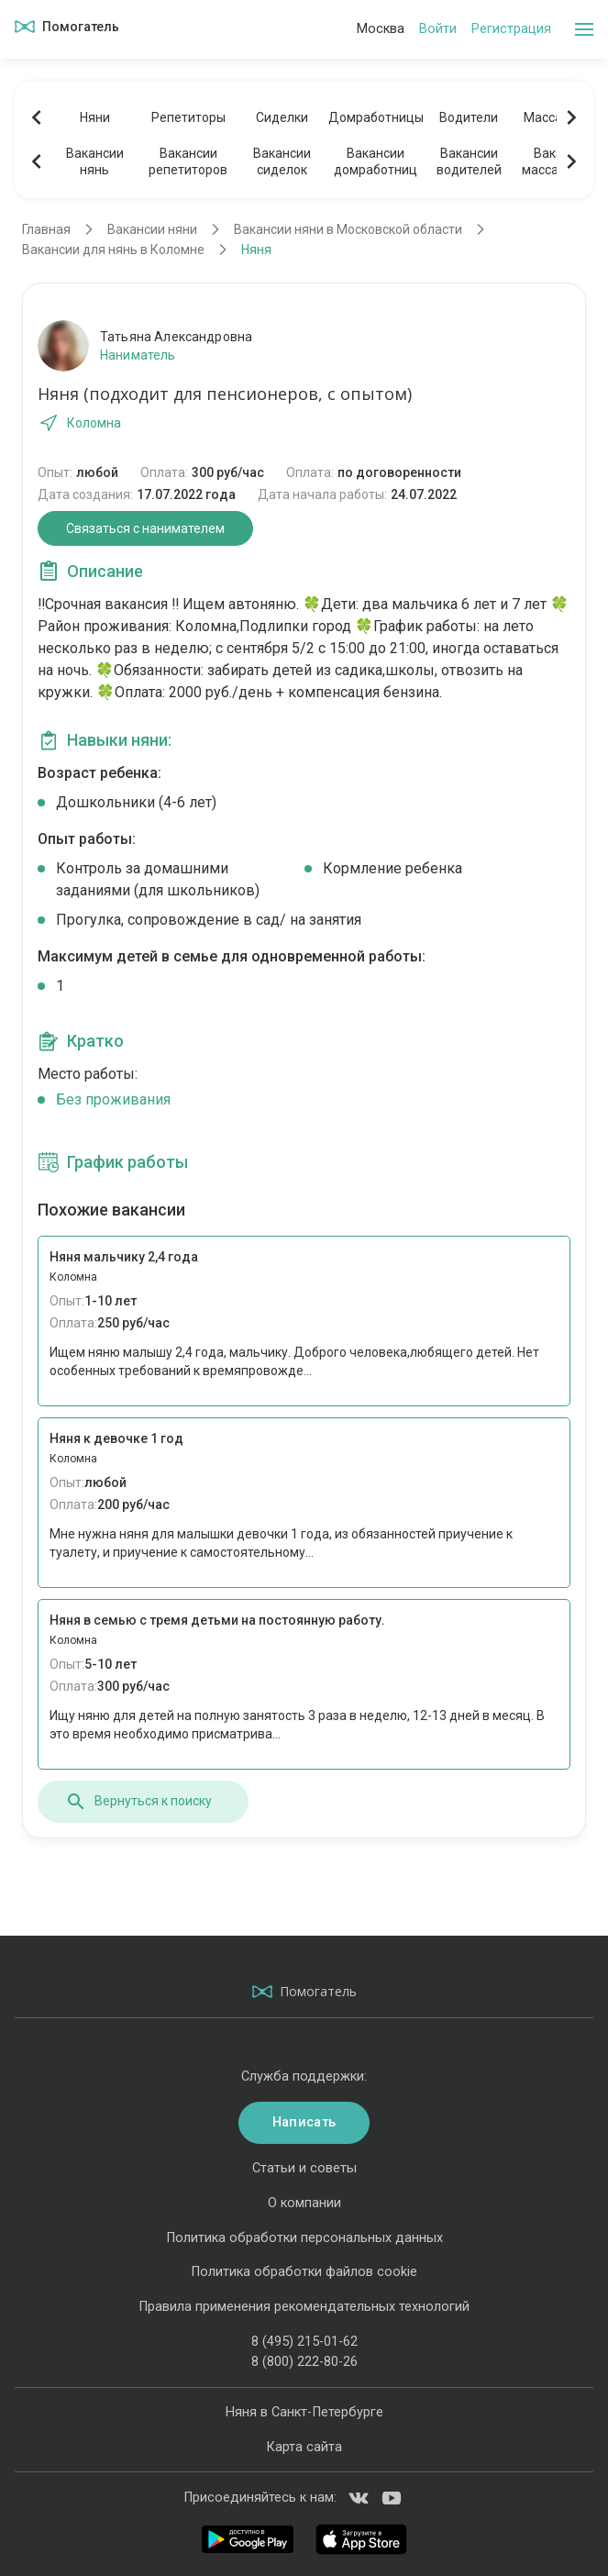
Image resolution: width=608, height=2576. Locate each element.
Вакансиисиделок (282, 161)
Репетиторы (188, 117)
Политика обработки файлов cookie (304, 2272)
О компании (304, 2203)
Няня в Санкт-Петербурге (304, 2412)
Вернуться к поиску (138, 1802)
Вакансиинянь (95, 161)
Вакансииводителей (469, 161)
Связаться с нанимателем (145, 528)
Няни (95, 117)
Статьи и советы (304, 2168)
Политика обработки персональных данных (304, 2238)
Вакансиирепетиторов (188, 161)
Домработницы (375, 117)
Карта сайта (304, 2447)
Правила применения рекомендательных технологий (304, 2307)
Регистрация (511, 29)
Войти (438, 29)
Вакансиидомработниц (375, 161)
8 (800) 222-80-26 (304, 2362)
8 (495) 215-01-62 (304, 2341)
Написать (304, 2122)
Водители (468, 117)
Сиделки (282, 117)
